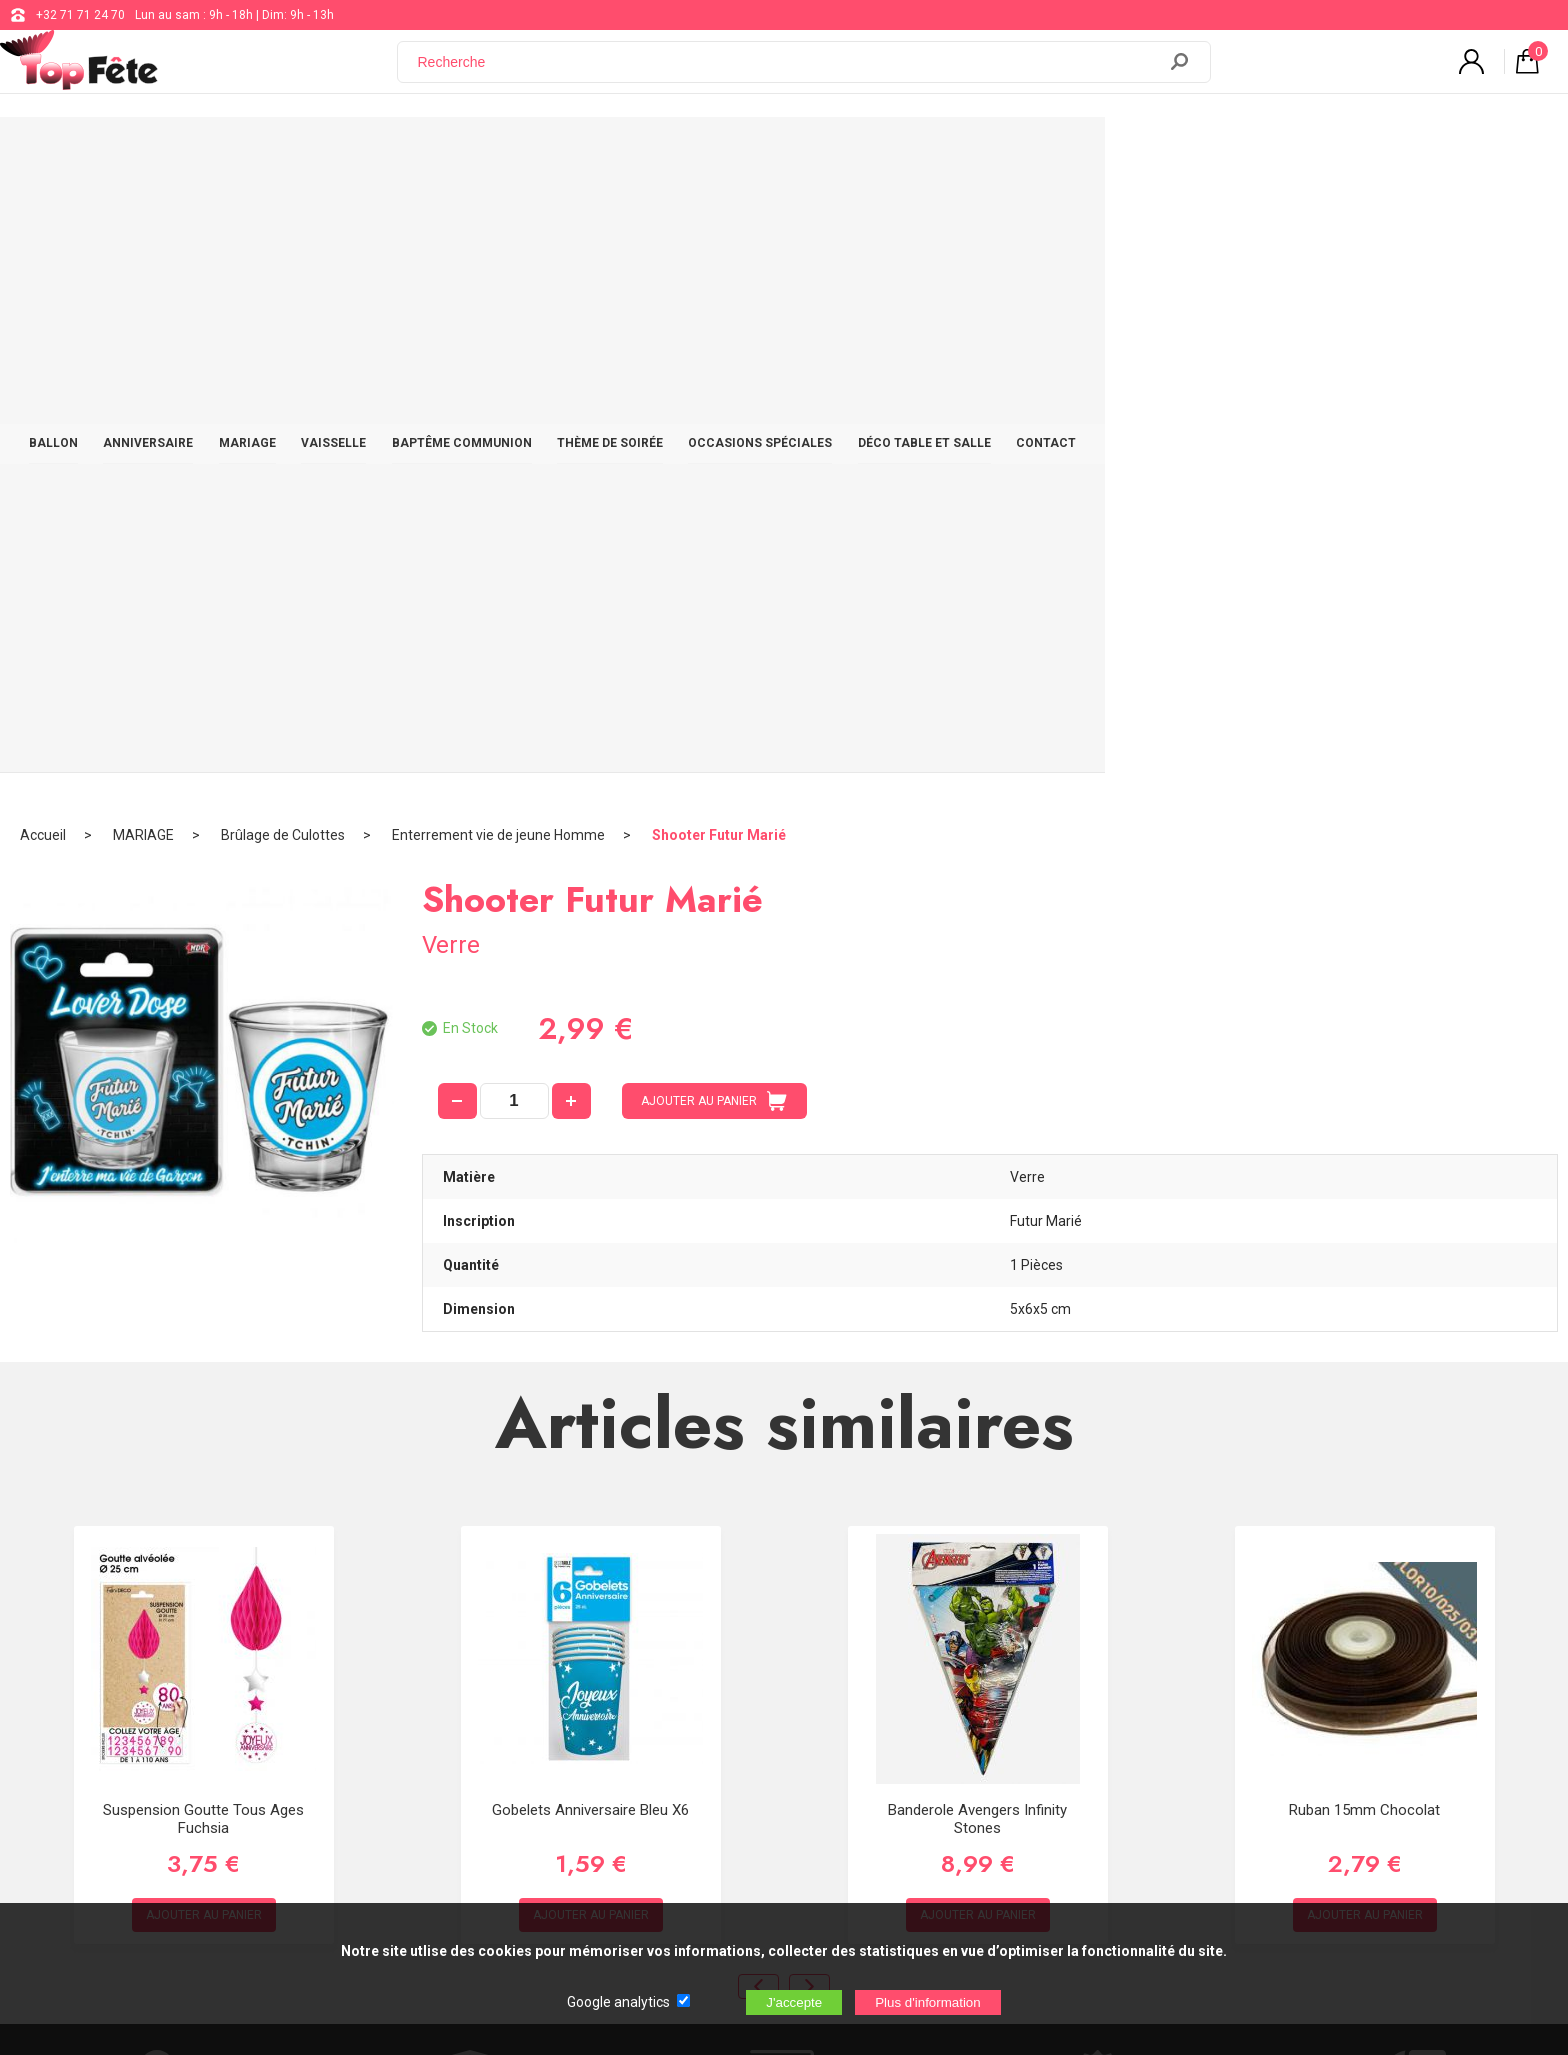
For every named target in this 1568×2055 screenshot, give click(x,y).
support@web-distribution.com (715, 1658)
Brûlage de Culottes (283, 215)
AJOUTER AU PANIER (714, 481)
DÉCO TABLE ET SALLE (1183, 152)
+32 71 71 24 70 (80, 15)
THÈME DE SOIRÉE (851, 152)
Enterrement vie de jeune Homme (498, 215)
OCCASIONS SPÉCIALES (1010, 152)
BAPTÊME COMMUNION (693, 152)
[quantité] (514, 481)
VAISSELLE (555, 152)
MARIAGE (460, 152)
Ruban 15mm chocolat (1364, 1190)
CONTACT (1315, 152)
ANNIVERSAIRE (352, 152)
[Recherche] (789, 73)
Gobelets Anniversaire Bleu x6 (590, 1190)
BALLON (247, 152)
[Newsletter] (406, 1816)
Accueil (43, 215)
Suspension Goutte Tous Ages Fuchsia (203, 1199)
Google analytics (618, 2002)
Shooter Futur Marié (719, 215)
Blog (642, 1708)
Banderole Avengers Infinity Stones (977, 1199)
